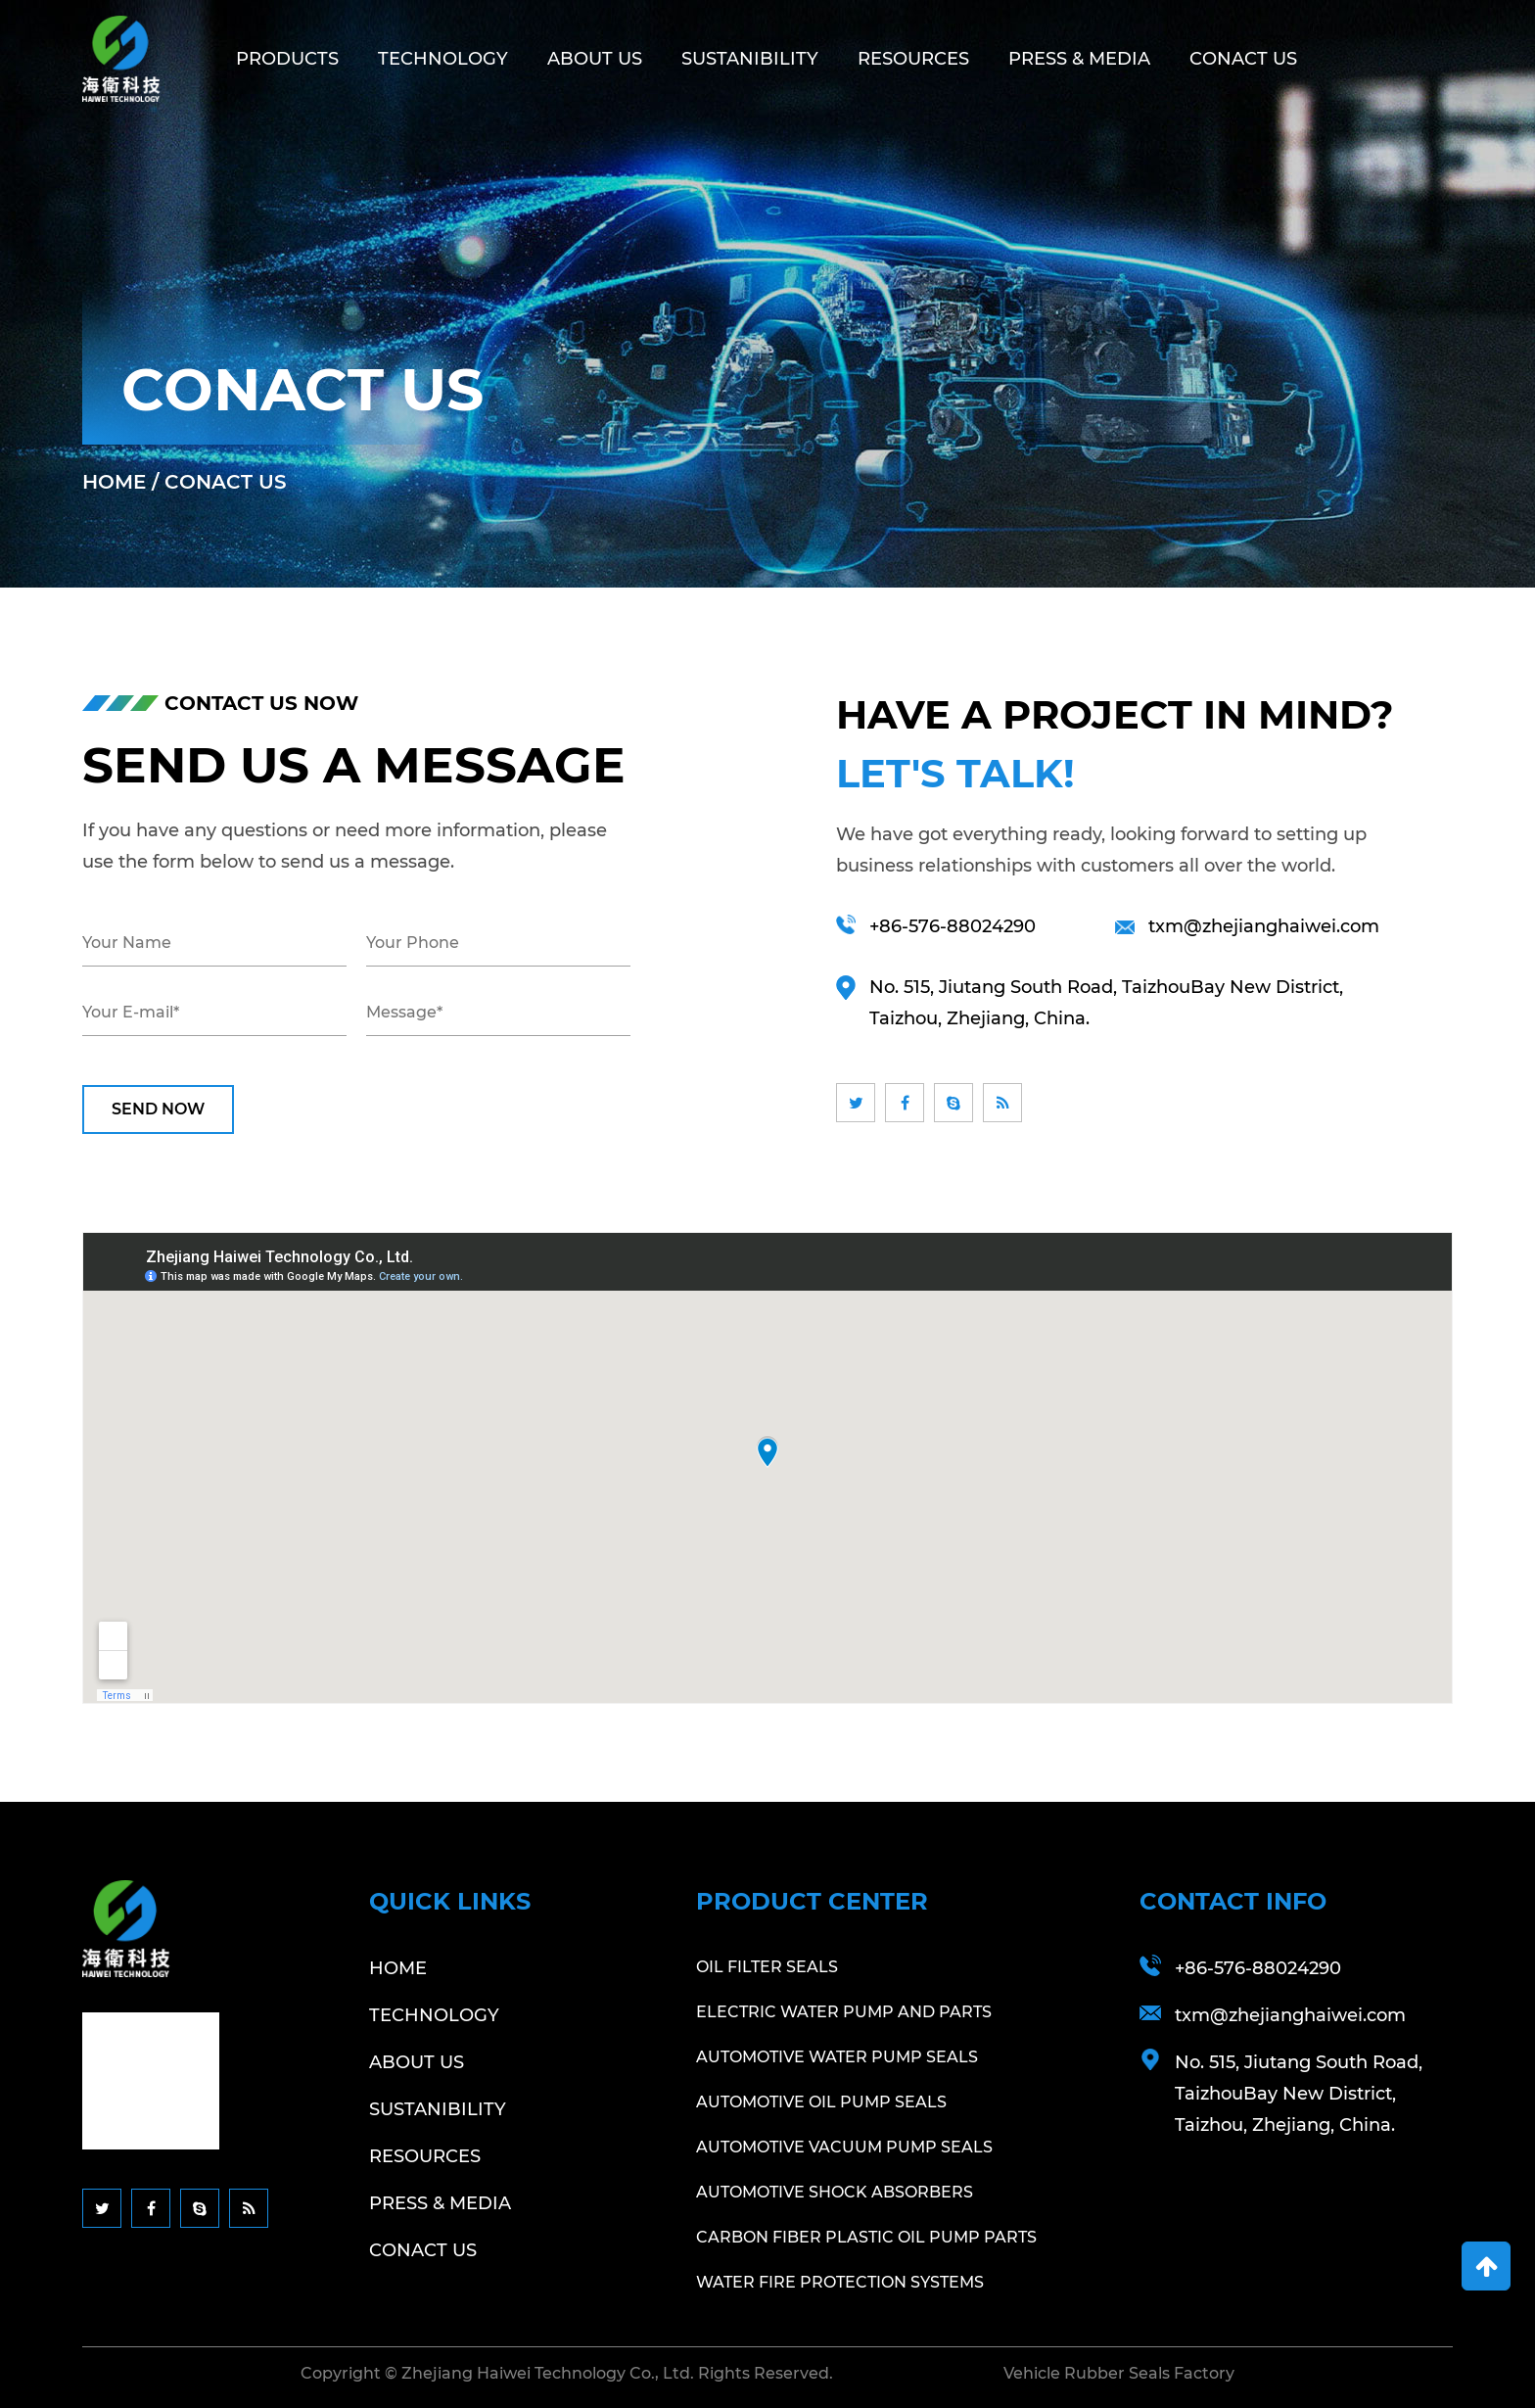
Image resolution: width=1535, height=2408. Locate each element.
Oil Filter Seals (767, 1967)
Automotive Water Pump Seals (837, 2057)
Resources (913, 59)
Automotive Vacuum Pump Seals (844, 2147)
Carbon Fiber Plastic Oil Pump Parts (866, 2237)
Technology (443, 59)
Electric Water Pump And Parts (844, 2012)
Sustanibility (749, 59)
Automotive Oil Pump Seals (821, 2102)
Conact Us (1243, 59)
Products (287, 59)
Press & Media (1079, 59)
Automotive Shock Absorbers (834, 2192)
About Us (594, 59)
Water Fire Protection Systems (840, 2282)
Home (114, 482)
